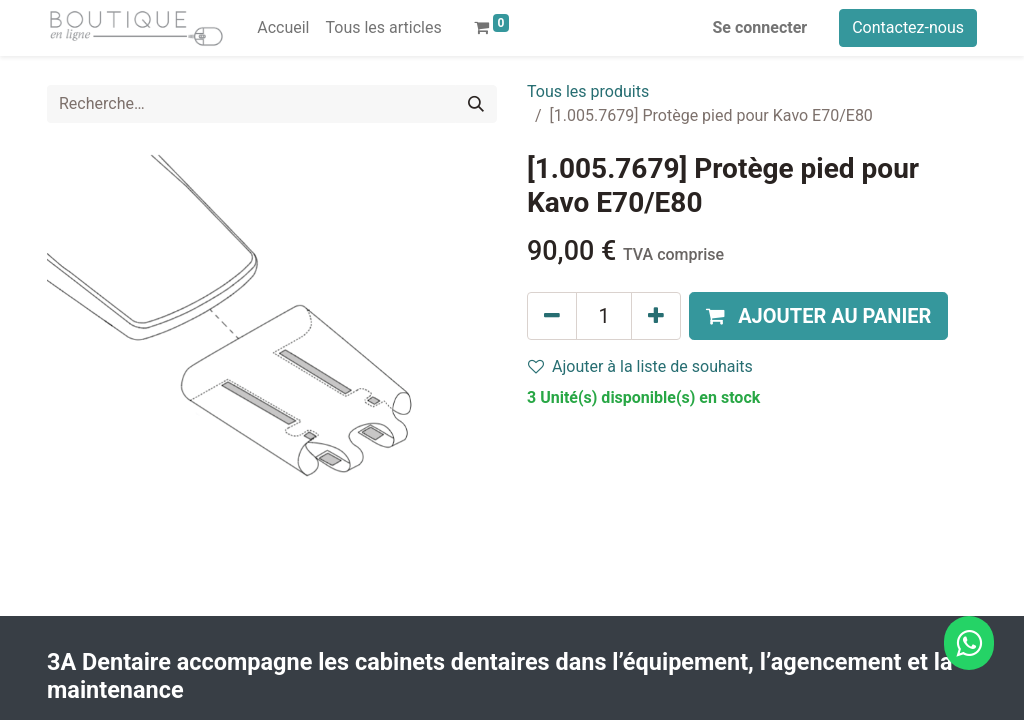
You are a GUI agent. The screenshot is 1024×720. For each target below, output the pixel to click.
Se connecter (760, 27)
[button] (818, 316)
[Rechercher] (476, 104)
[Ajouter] (656, 316)
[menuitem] (283, 28)
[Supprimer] (552, 316)
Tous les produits (588, 91)
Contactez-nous (908, 27)
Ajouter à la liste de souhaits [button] (640, 366)
